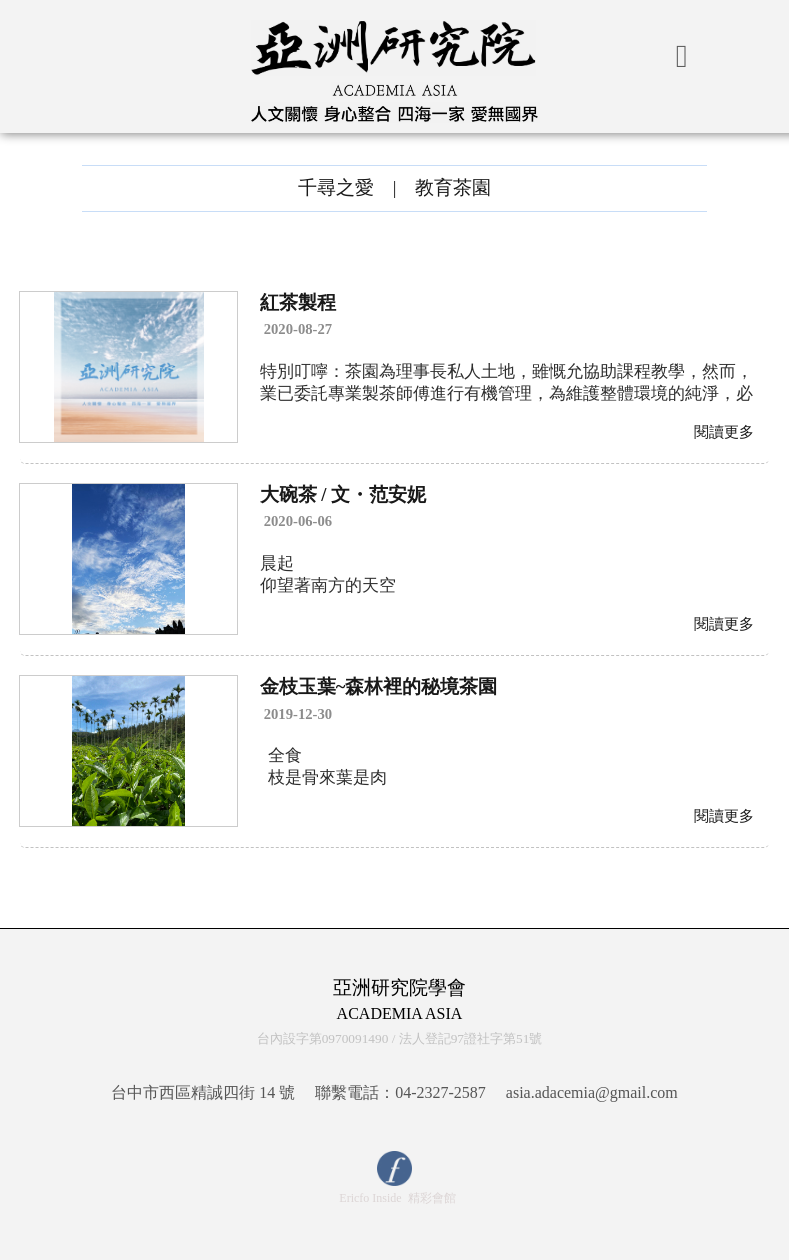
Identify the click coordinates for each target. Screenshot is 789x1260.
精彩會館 (432, 1198)
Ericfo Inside (370, 1198)
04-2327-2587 (440, 1092)
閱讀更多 (724, 432)
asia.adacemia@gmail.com (592, 1093)
